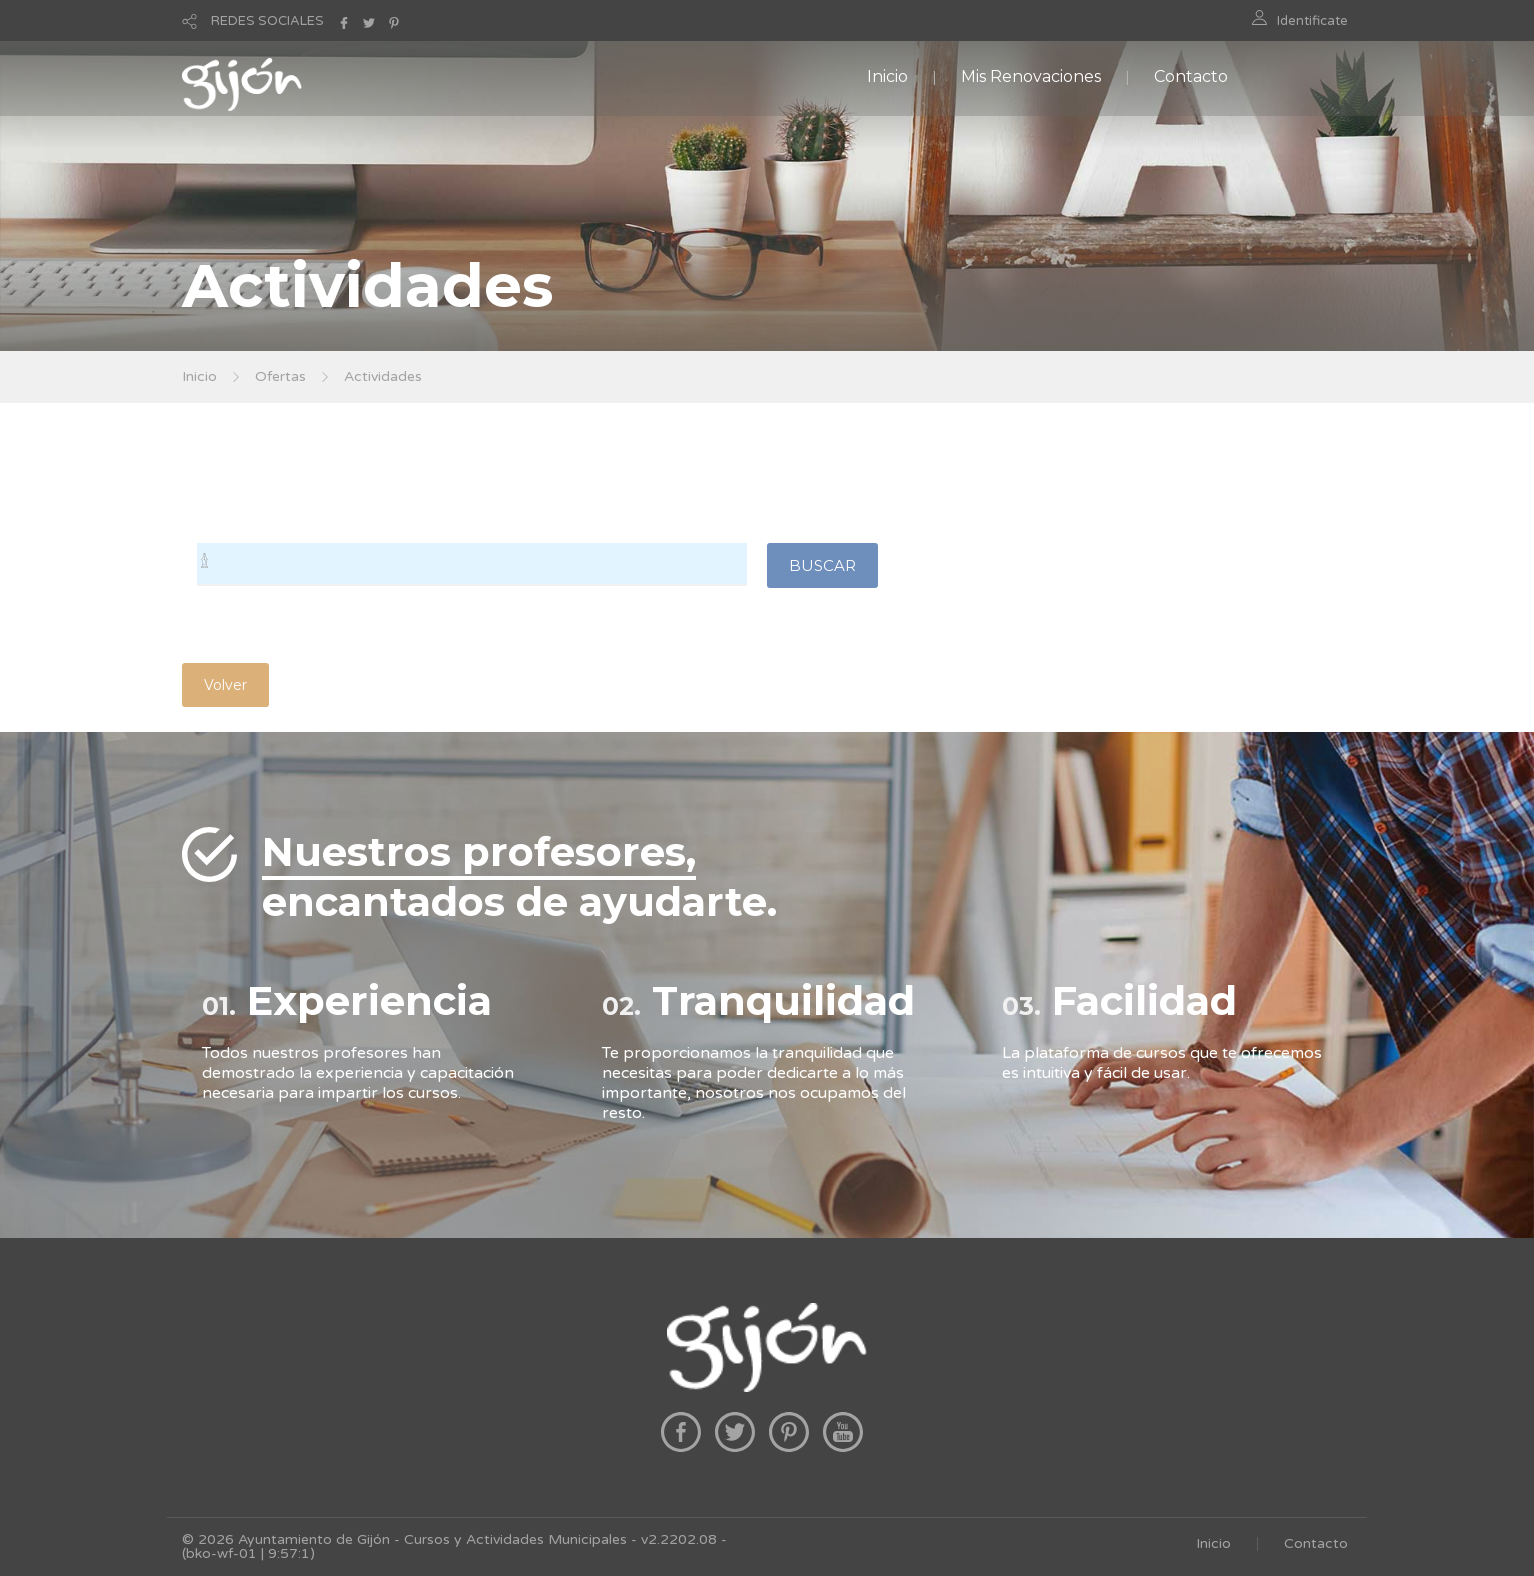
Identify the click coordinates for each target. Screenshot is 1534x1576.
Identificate (1312, 21)
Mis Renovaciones (1031, 76)
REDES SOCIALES (267, 21)
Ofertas (280, 376)
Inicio (887, 76)
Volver (225, 685)
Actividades (383, 376)
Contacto (1191, 76)
